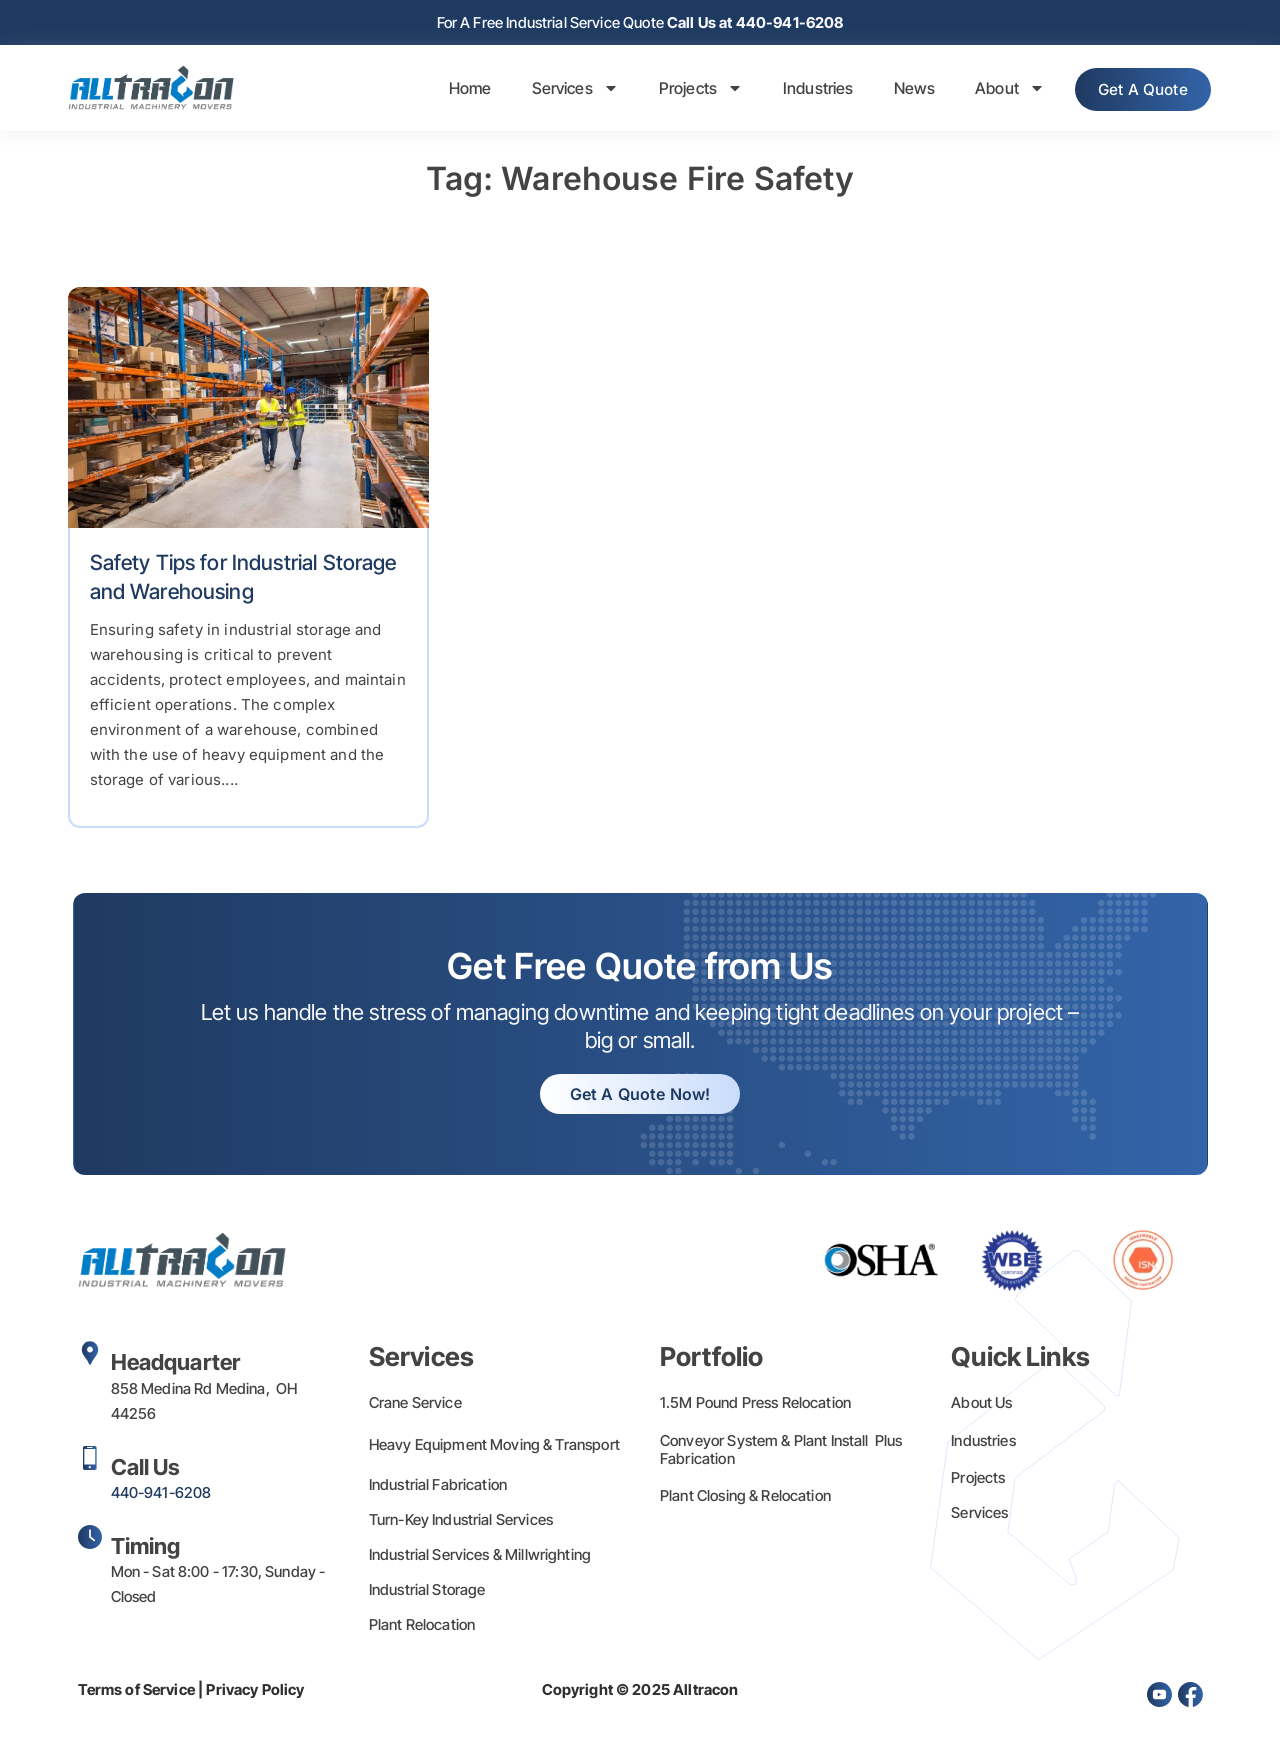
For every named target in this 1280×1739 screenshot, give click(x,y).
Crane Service (415, 1404)
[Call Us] (90, 1460)
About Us (981, 1404)
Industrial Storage (427, 1591)
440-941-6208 (161, 1494)
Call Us (146, 1469)
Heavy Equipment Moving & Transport (494, 1446)
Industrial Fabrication (438, 1486)
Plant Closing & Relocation (745, 1497)
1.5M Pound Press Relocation (755, 1404)
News (898, 90)
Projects (684, 90)
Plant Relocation (422, 1626)
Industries (801, 90)
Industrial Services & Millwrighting (480, 1556)
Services (558, 90)
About (993, 90)
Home (453, 90)
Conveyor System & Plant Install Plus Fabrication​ (781, 1451)
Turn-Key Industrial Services (461, 1521)
